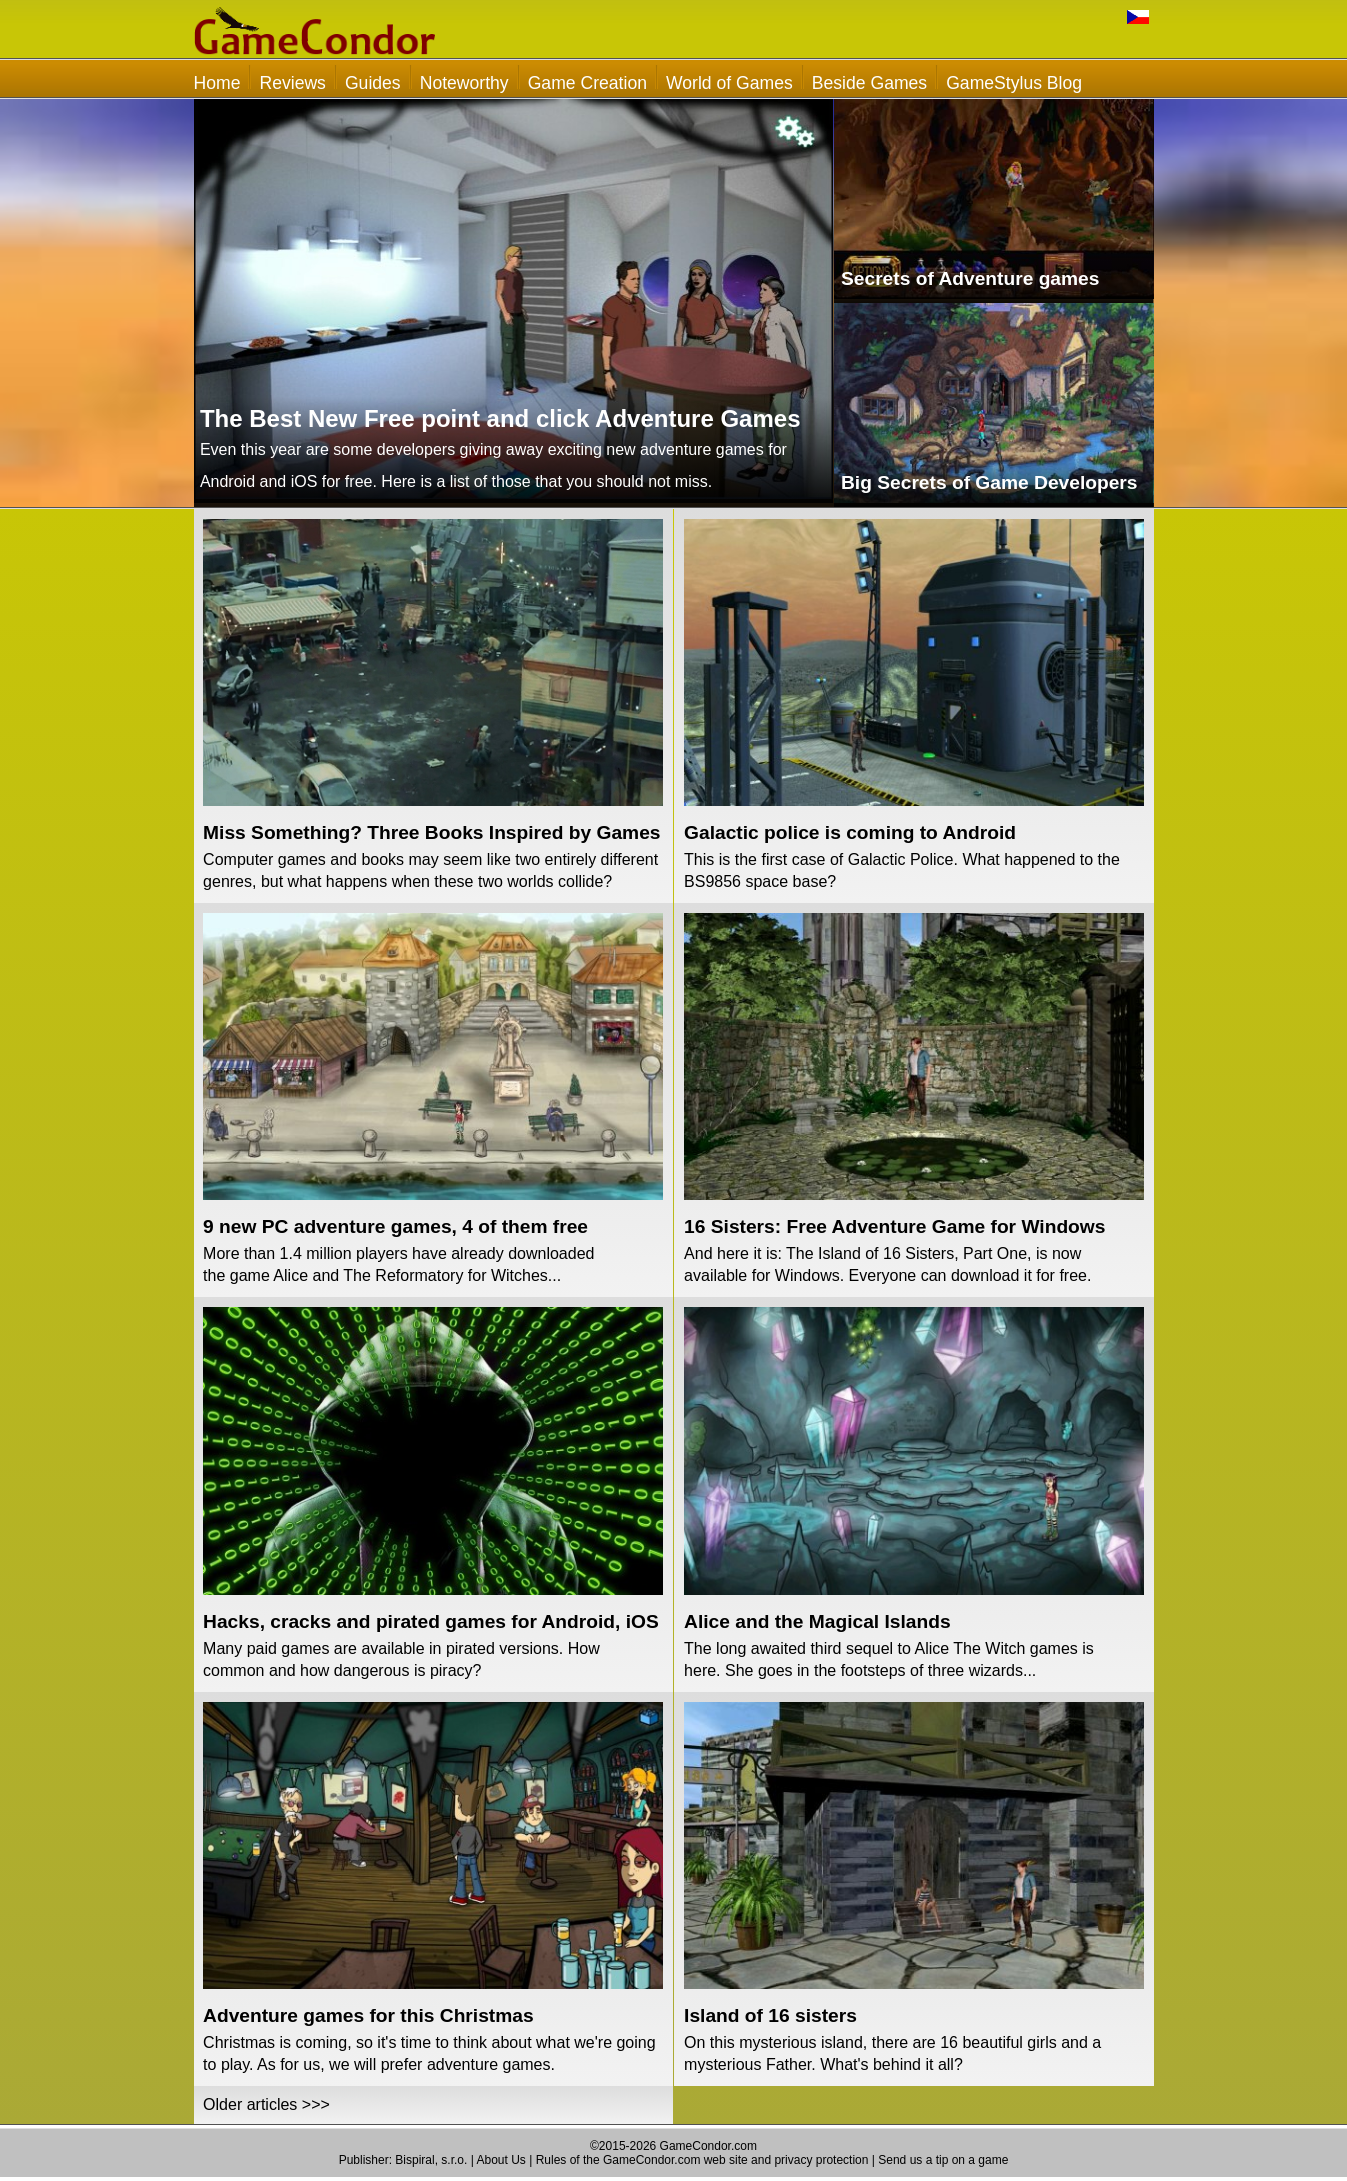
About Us (500, 2160)
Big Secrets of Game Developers (989, 482)
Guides (373, 83)
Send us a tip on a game (943, 2160)
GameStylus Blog (1014, 83)
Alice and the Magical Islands (817, 1621)
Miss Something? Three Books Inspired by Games (431, 832)
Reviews (292, 83)
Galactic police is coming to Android (850, 832)
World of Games (729, 83)
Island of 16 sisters (770, 2015)
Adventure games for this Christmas (368, 2015)
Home (217, 83)
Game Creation (587, 83)
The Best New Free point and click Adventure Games (500, 418)
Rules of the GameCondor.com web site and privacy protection (702, 2160)
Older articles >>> (266, 2104)
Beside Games (869, 83)
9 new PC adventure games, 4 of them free (395, 1226)
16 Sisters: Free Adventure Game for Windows (894, 1226)
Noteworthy (464, 83)
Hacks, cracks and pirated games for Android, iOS (431, 1621)
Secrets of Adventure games (970, 278)
